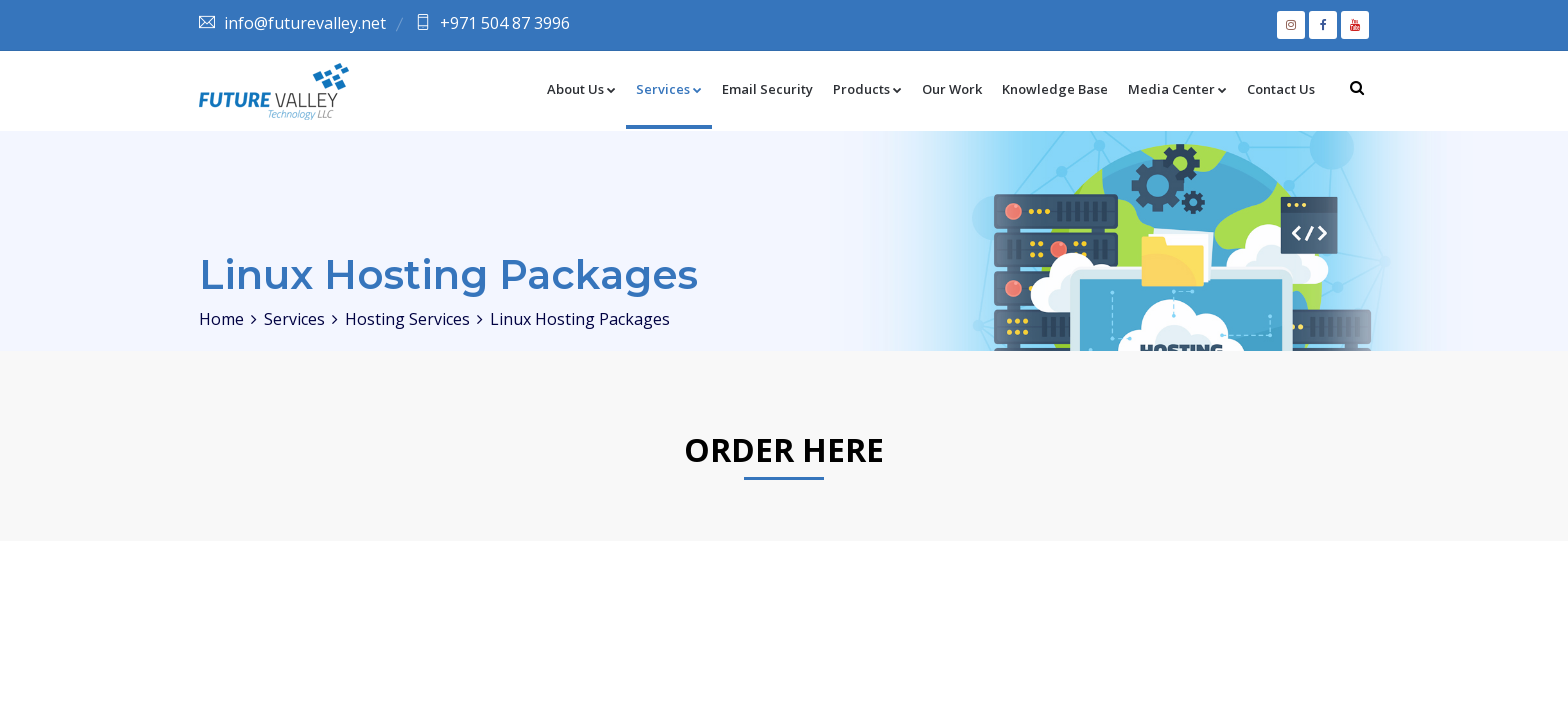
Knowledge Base (1055, 89)
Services (669, 89)
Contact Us (1281, 89)
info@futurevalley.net (305, 23)
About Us (581, 89)
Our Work (952, 89)
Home (221, 319)
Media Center (1177, 89)
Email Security (767, 89)
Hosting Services (407, 319)
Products (867, 89)
